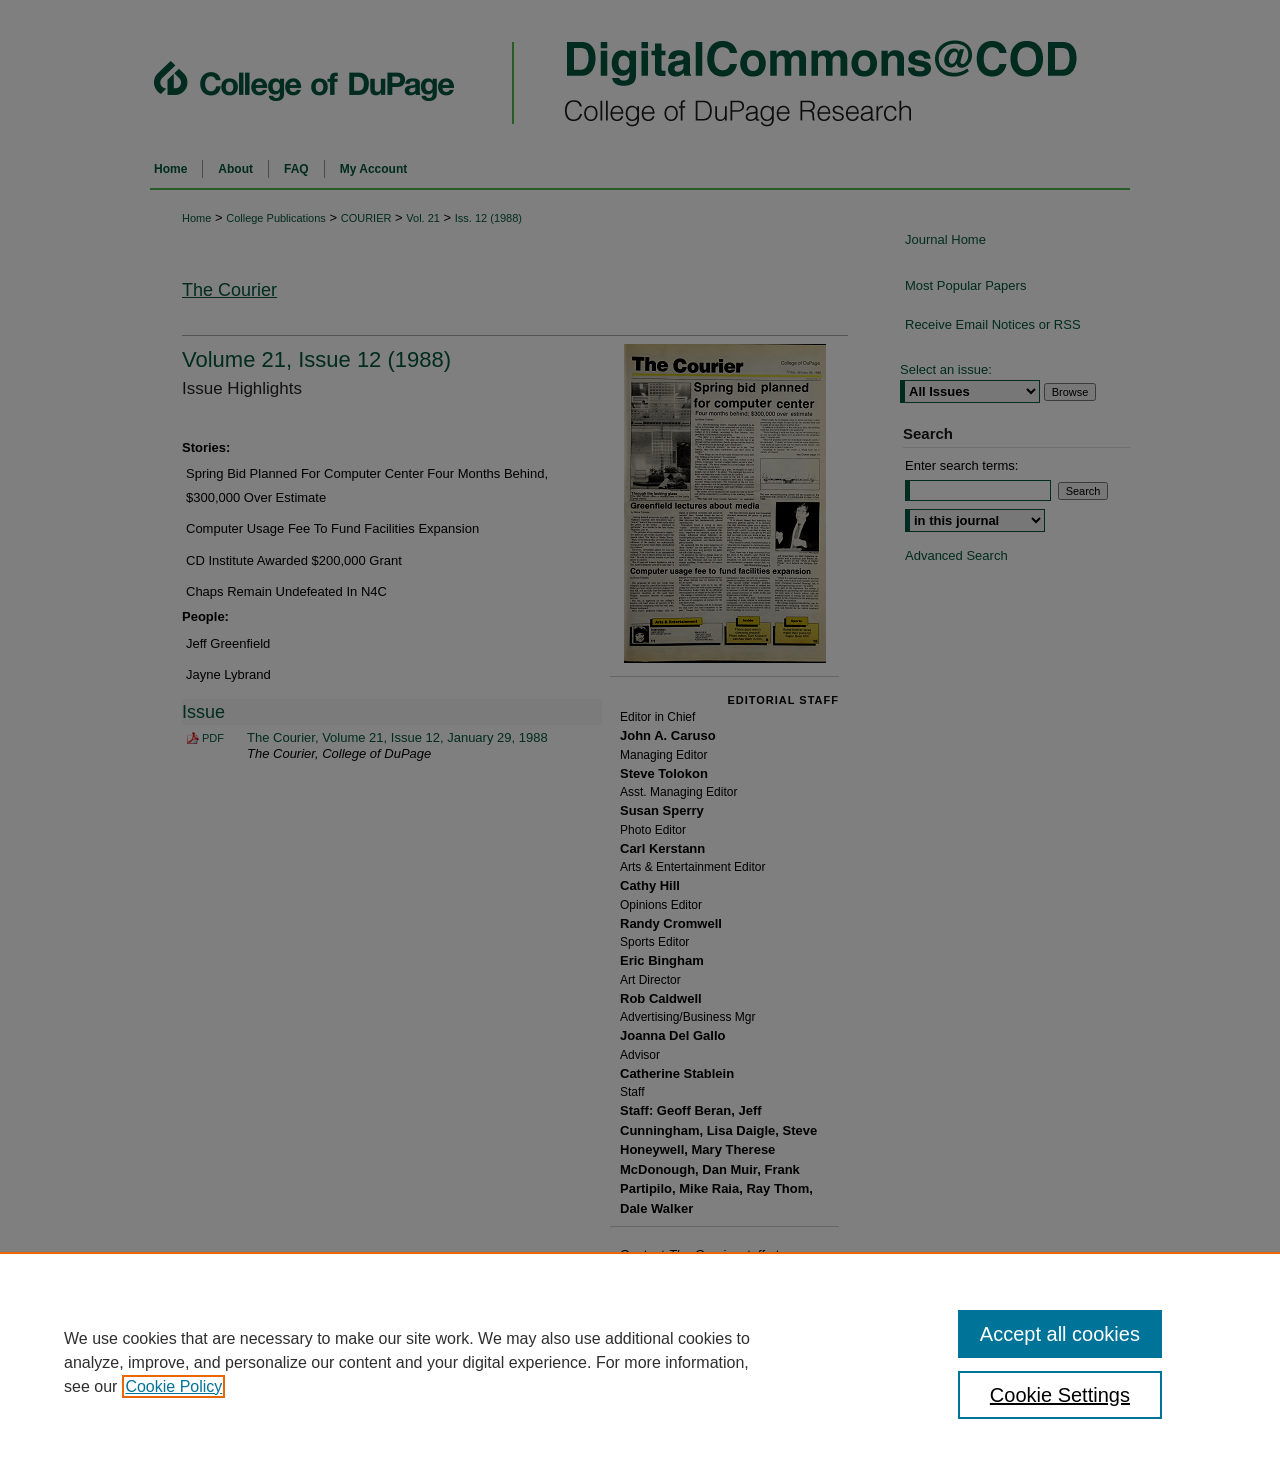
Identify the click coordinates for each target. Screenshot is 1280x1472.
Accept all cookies (1060, 1334)
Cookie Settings (1060, 1395)
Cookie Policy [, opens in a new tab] (173, 1386)
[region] (640, 1362)
